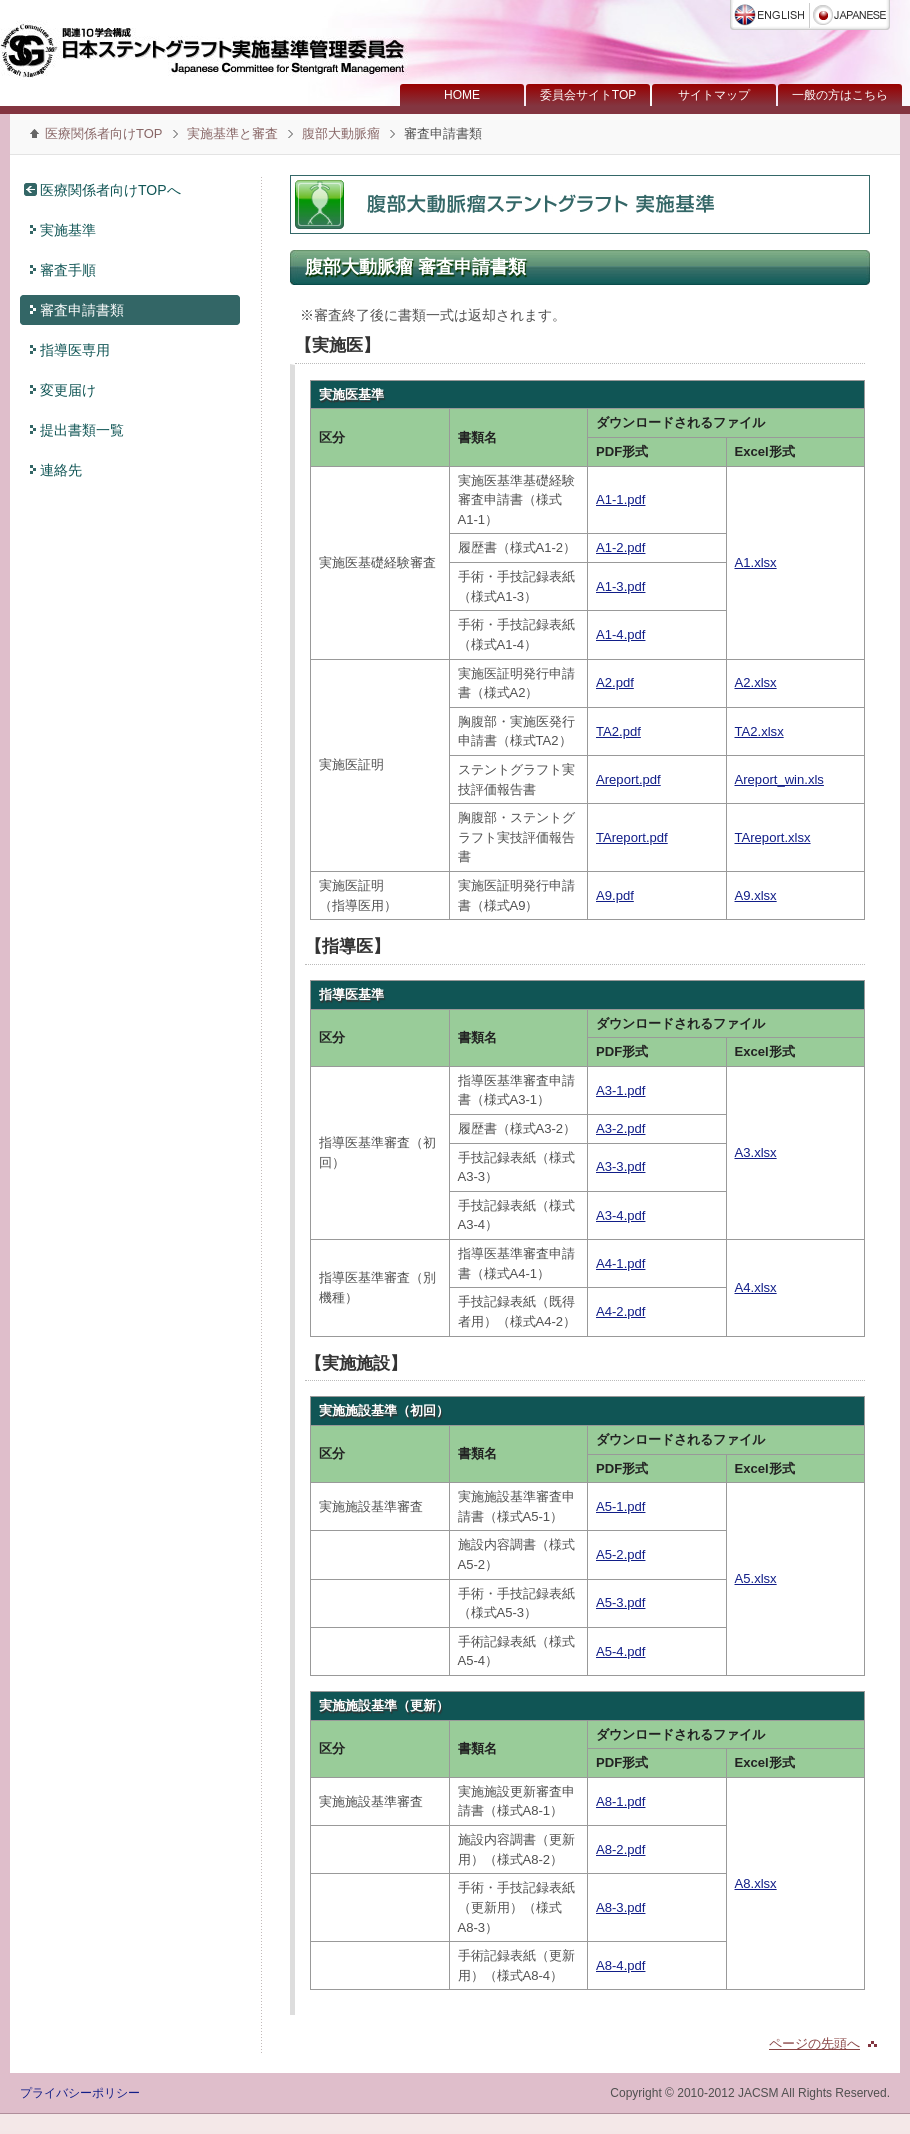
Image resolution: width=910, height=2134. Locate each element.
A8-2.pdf (620, 1849)
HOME (462, 95)
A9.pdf (615, 895)
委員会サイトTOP (588, 95)
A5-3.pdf (620, 1602)
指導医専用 (75, 350)
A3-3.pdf (620, 1166)
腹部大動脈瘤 (341, 133)
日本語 (850, 15)
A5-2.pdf (620, 1554)
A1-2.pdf (620, 547)
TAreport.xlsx (773, 837)
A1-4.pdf (620, 634)
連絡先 (61, 470)
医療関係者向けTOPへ (110, 190)
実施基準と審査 (234, 133)
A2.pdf (615, 682)
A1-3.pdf (620, 586)
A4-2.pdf (620, 1311)
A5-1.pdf (620, 1506)
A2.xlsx (756, 682)
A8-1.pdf (620, 1801)
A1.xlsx (756, 562)
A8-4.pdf (620, 1965)
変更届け (68, 390)
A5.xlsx (756, 1578)
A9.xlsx (756, 895)
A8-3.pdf (620, 1907)
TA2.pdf (618, 731)
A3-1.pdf (620, 1090)
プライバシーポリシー (80, 2093)
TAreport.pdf (632, 837)
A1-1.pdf (620, 499)
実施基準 (68, 230)
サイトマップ (714, 95)
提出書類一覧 (82, 430)
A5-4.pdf (620, 1651)
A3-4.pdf (620, 1215)
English (770, 15)
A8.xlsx (756, 1883)
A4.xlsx (756, 1287)
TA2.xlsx (759, 731)
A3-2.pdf (620, 1128)
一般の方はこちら (840, 95)
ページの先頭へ (814, 2043)
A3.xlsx (756, 1152)
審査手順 (68, 270)
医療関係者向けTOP (104, 133)
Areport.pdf (628, 779)
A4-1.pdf (620, 1263)
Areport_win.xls (779, 779)
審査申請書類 (82, 310)
